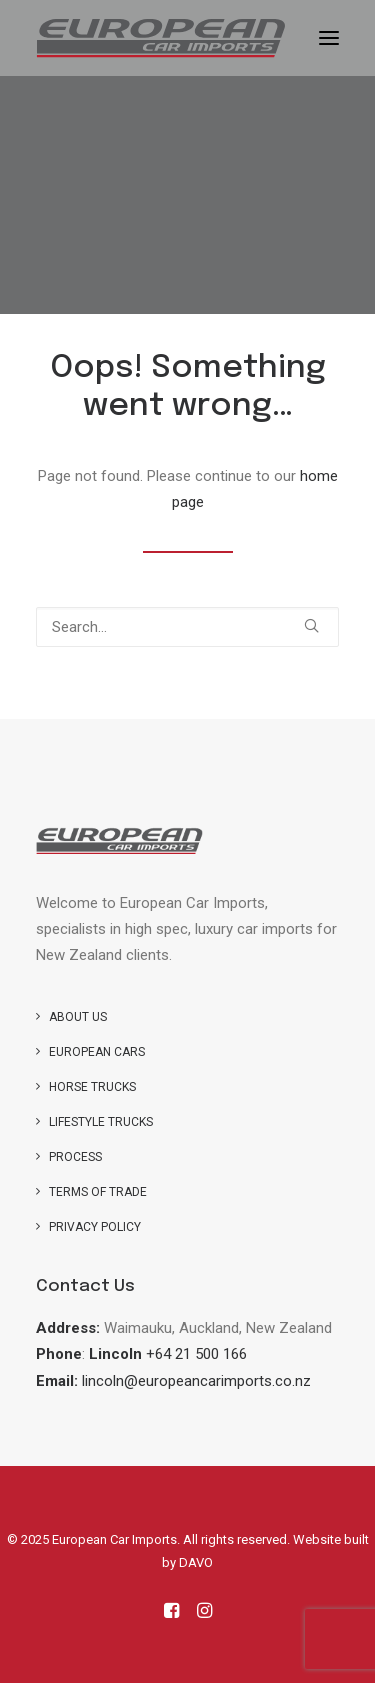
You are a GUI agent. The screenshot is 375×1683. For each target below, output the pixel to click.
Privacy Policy (95, 1227)
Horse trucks (92, 1087)
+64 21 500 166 (196, 1354)
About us (78, 1017)
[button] (329, 38)
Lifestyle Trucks (101, 1122)
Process (75, 1157)
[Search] (187, 627)
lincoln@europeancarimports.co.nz (196, 1381)
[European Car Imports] (161, 38)
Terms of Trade (98, 1192)
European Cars (97, 1052)
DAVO (196, 1562)
